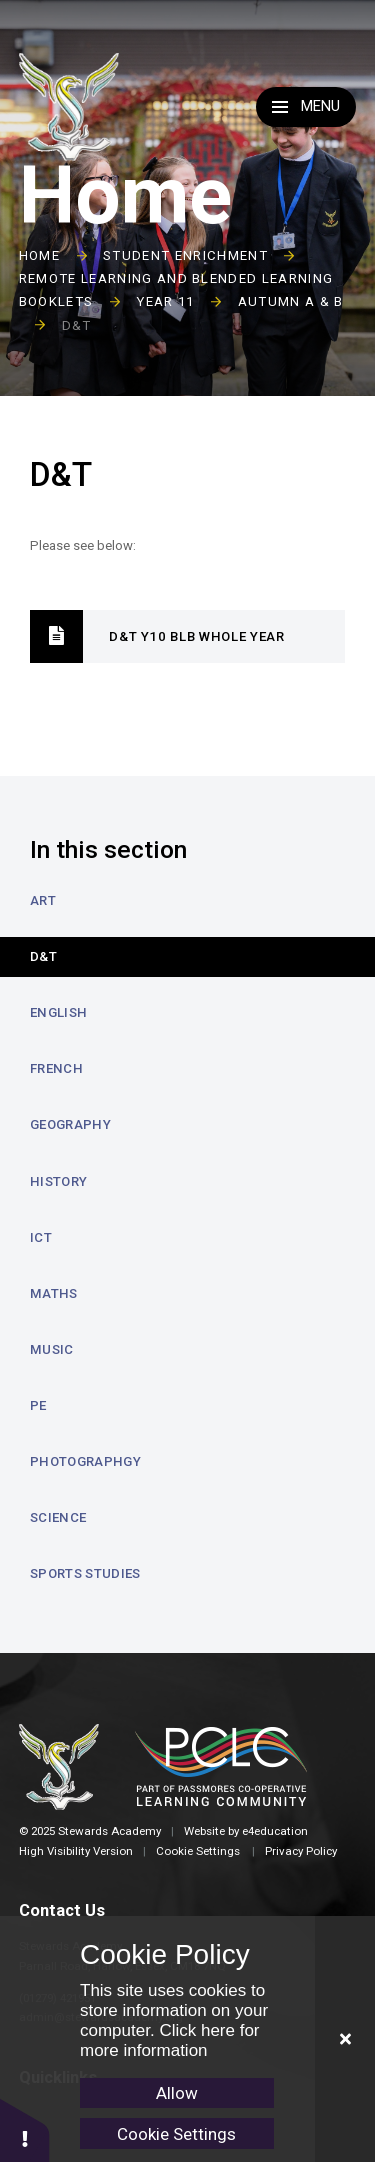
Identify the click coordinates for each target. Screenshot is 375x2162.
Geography (70, 1124)
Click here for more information (170, 2040)
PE (38, 1405)
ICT (41, 1237)
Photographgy (85, 1461)
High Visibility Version (76, 1851)
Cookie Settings (176, 2134)
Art (43, 900)
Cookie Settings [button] (198, 1851)
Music (52, 1349)
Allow (177, 2093)
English (58, 1012)
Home (39, 255)
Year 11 (165, 301)
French (56, 1068)
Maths (54, 1293)
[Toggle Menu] (306, 107)
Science (58, 1517)
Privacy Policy (301, 1851)
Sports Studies (85, 1573)
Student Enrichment (185, 255)
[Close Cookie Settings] (345, 2039)
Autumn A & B (291, 301)
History (58, 1181)
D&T (77, 325)
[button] (25, 2129)
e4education (275, 1831)
